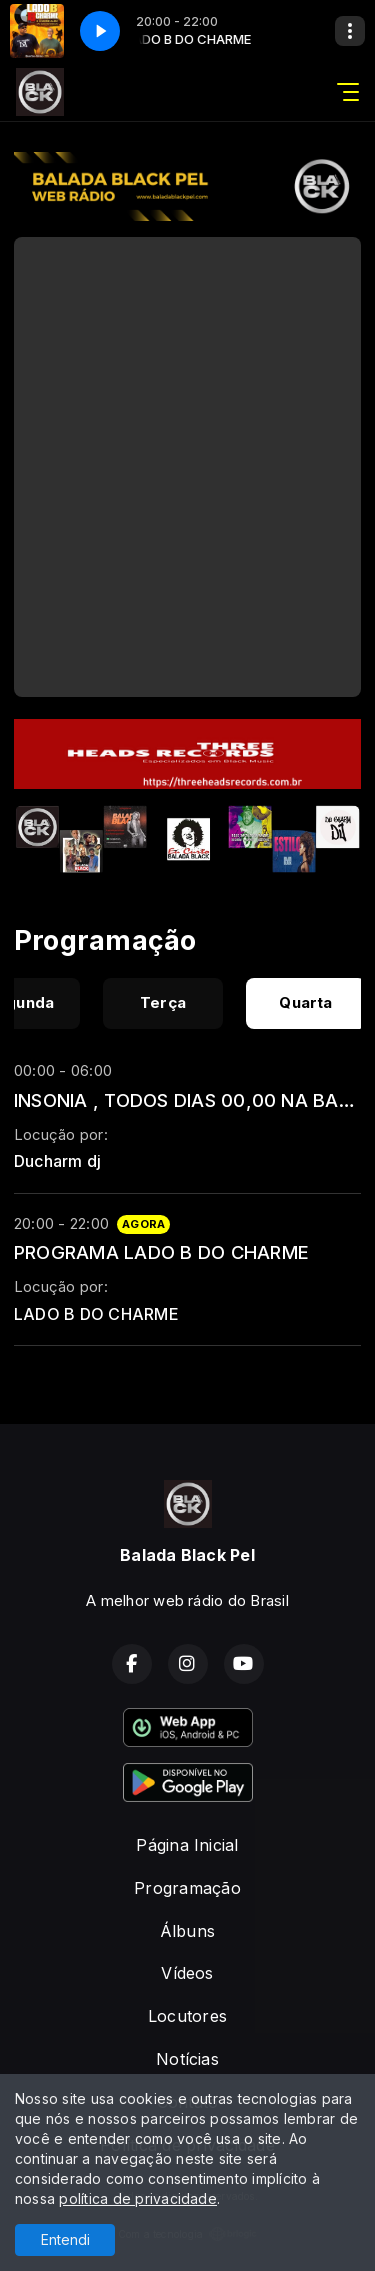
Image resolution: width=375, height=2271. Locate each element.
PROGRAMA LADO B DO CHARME (161, 1252)
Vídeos (187, 1973)
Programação (187, 1888)
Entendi (65, 2239)
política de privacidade (138, 2198)
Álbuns (187, 1931)
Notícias (187, 2059)
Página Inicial (187, 1845)
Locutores (187, 2016)
